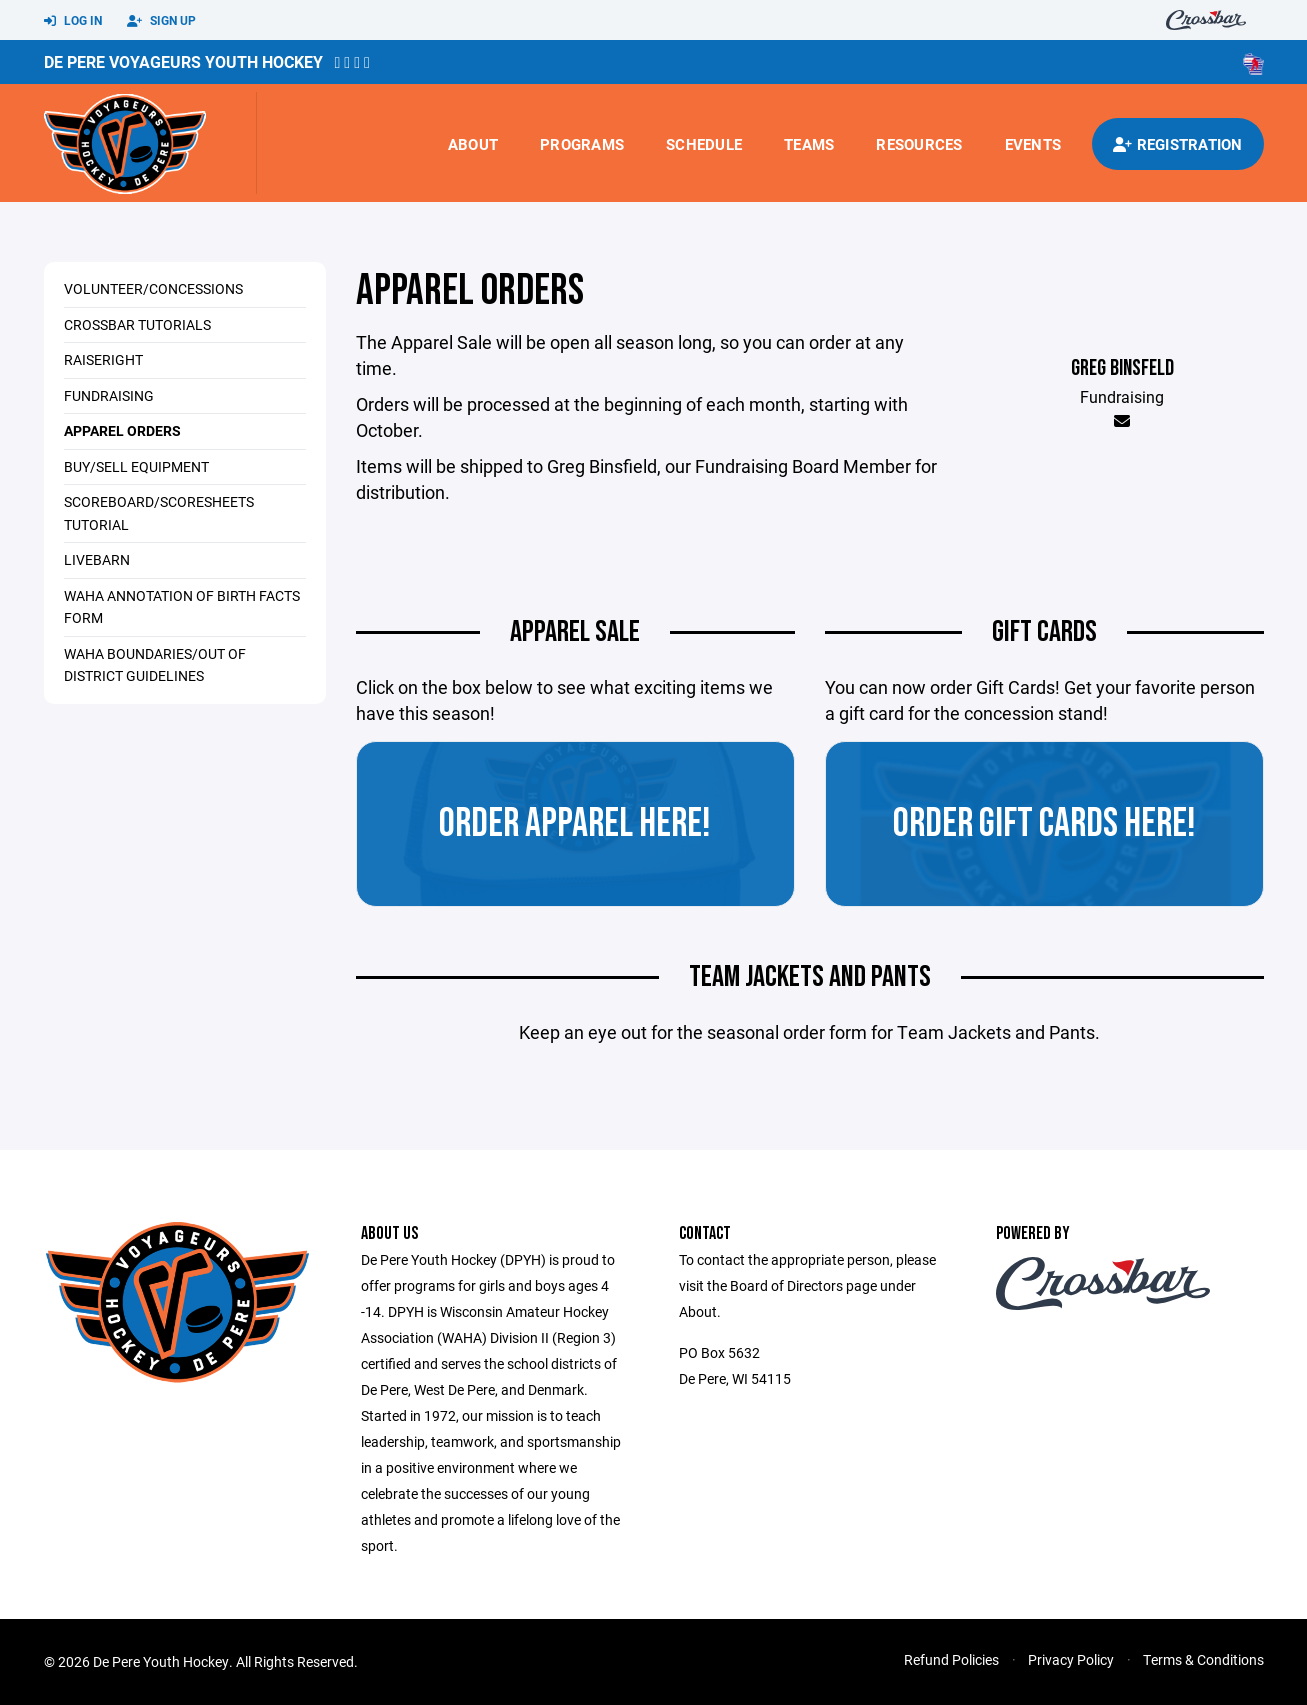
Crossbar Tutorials (137, 324)
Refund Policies (951, 1659)
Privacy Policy (1071, 1659)
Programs (582, 144)
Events (1033, 144)
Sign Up (161, 21)
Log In (73, 21)
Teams (809, 144)
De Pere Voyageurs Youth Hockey (183, 61)
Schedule (704, 144)
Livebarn (97, 559)
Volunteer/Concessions (153, 288)
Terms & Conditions (1203, 1659)
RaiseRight (103, 359)
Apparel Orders (122, 430)
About (473, 144)
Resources (919, 144)
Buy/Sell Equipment (136, 466)
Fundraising (109, 395)
